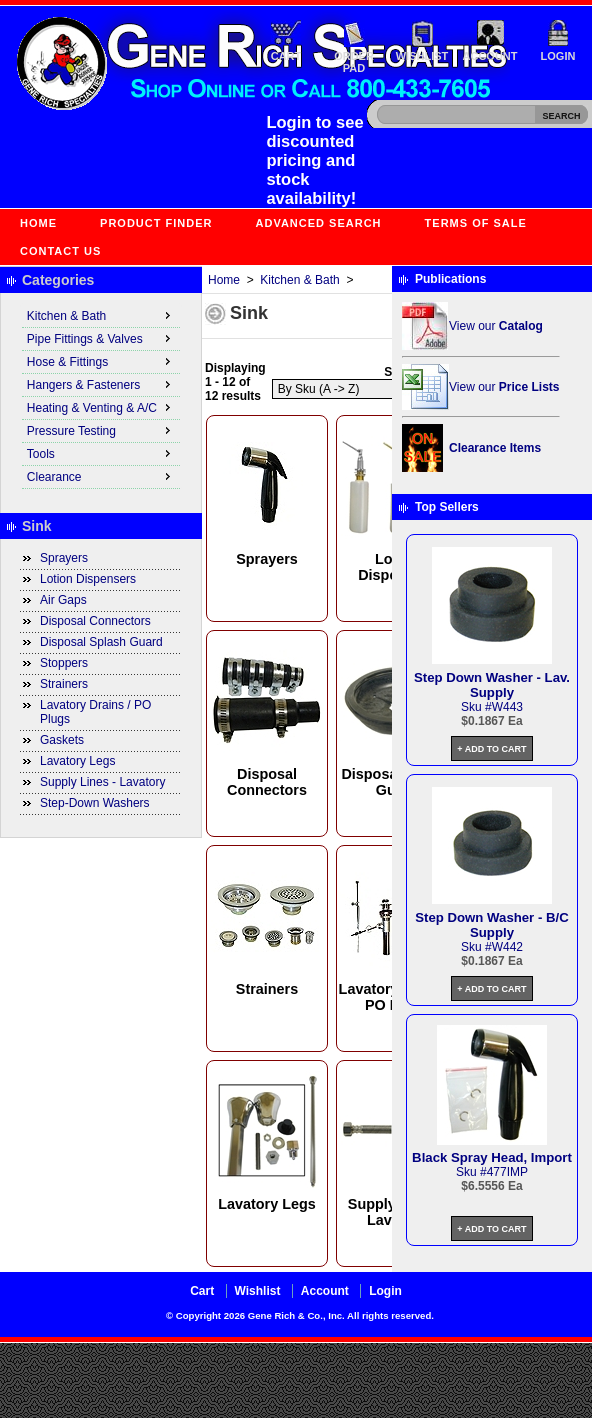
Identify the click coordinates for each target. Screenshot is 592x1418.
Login (558, 56)
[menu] (101, 397)
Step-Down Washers (95, 803)
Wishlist (422, 56)
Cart (286, 56)
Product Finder (156, 223)
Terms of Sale (476, 223)
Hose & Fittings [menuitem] (101, 361)
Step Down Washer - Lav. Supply (492, 685)
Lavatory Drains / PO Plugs (95, 712)
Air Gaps (63, 600)
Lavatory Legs (77, 761)
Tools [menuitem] (101, 453)
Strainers (64, 684)
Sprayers (64, 558)
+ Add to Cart (491, 749)
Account (490, 56)
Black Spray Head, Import (492, 1157)
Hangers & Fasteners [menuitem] (101, 384)
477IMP (507, 1172)
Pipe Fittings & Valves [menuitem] (101, 338)
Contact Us (60, 251)
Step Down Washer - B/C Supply (491, 925)
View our (496, 326)
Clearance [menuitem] (101, 476)
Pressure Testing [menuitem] (101, 430)
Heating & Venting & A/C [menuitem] (101, 407)
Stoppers (64, 663)
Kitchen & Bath (299, 280)
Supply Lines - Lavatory (102, 782)
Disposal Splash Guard (101, 642)
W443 (507, 707)
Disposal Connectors (95, 621)
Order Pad (354, 62)
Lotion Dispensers (88, 579)
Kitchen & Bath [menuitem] (101, 315)
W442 (507, 947)
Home (38, 223)
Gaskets (62, 740)
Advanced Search (319, 223)
